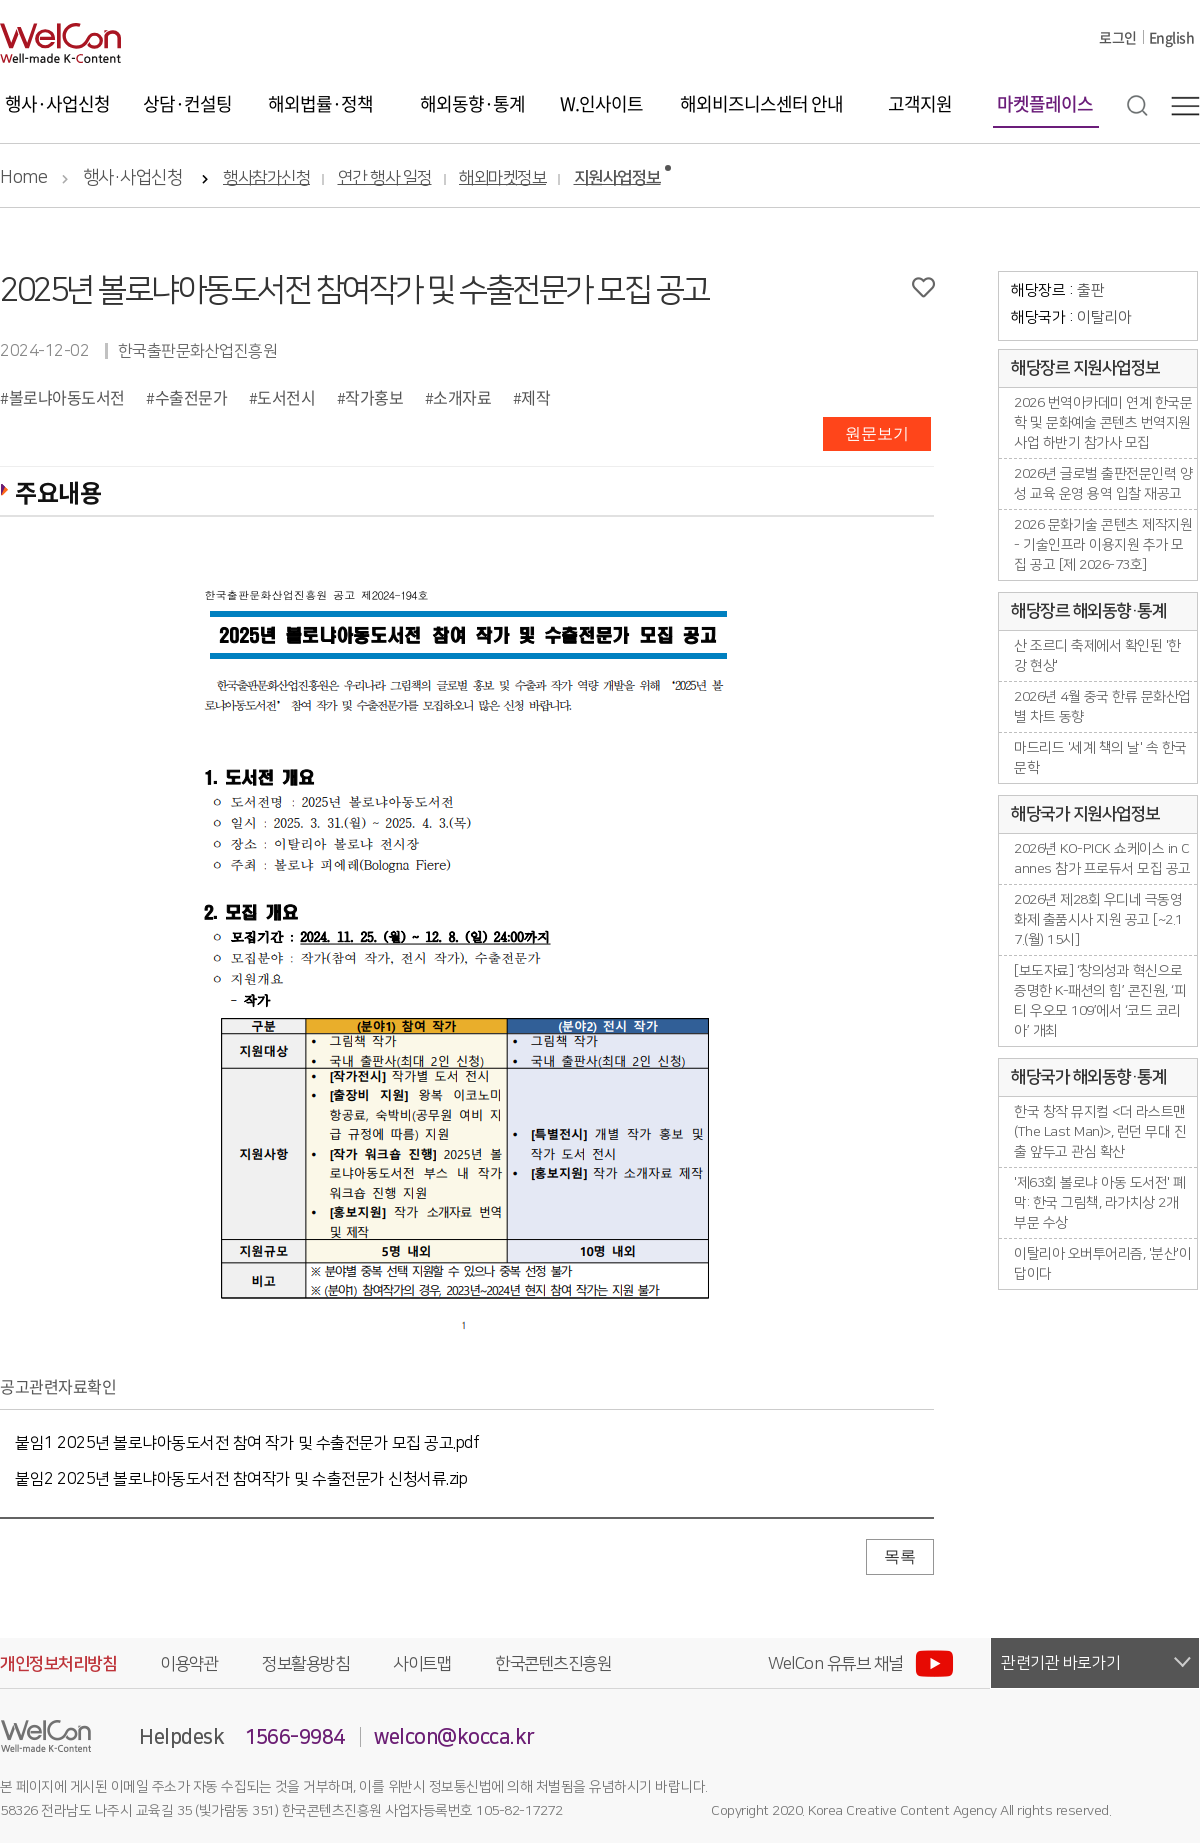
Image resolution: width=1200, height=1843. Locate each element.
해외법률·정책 (320, 103)
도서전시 (286, 397)
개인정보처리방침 (58, 1664)
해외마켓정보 (502, 178)
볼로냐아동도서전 (67, 397)
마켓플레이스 (1045, 103)
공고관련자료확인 (58, 1386)
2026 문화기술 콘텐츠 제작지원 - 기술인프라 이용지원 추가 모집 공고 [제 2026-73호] (1103, 545)
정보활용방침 (305, 1664)
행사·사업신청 (57, 103)
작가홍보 (374, 397)
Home (23, 178)
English (1172, 37)
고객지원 (920, 103)
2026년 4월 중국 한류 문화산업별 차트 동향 (1102, 707)
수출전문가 (191, 397)
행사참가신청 (266, 178)
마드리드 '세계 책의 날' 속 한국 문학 (1100, 758)
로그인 (1118, 37)
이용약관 (189, 1664)
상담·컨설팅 (187, 103)
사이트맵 (422, 1664)
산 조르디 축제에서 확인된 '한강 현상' (1097, 656)
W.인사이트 (601, 103)
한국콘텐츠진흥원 (553, 1664)
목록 (900, 1556)
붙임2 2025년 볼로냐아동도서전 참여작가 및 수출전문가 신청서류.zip (241, 1479)
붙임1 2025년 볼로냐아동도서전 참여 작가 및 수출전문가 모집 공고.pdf (247, 1443)
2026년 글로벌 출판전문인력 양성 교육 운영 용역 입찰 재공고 (1103, 484)
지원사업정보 (617, 178)
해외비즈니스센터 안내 (761, 103)
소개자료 (462, 397)
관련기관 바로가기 (1061, 1663)
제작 (535, 397)
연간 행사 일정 (385, 178)
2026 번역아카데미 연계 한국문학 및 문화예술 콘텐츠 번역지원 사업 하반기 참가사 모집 (1103, 423)
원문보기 (877, 433)
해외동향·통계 (472, 103)
